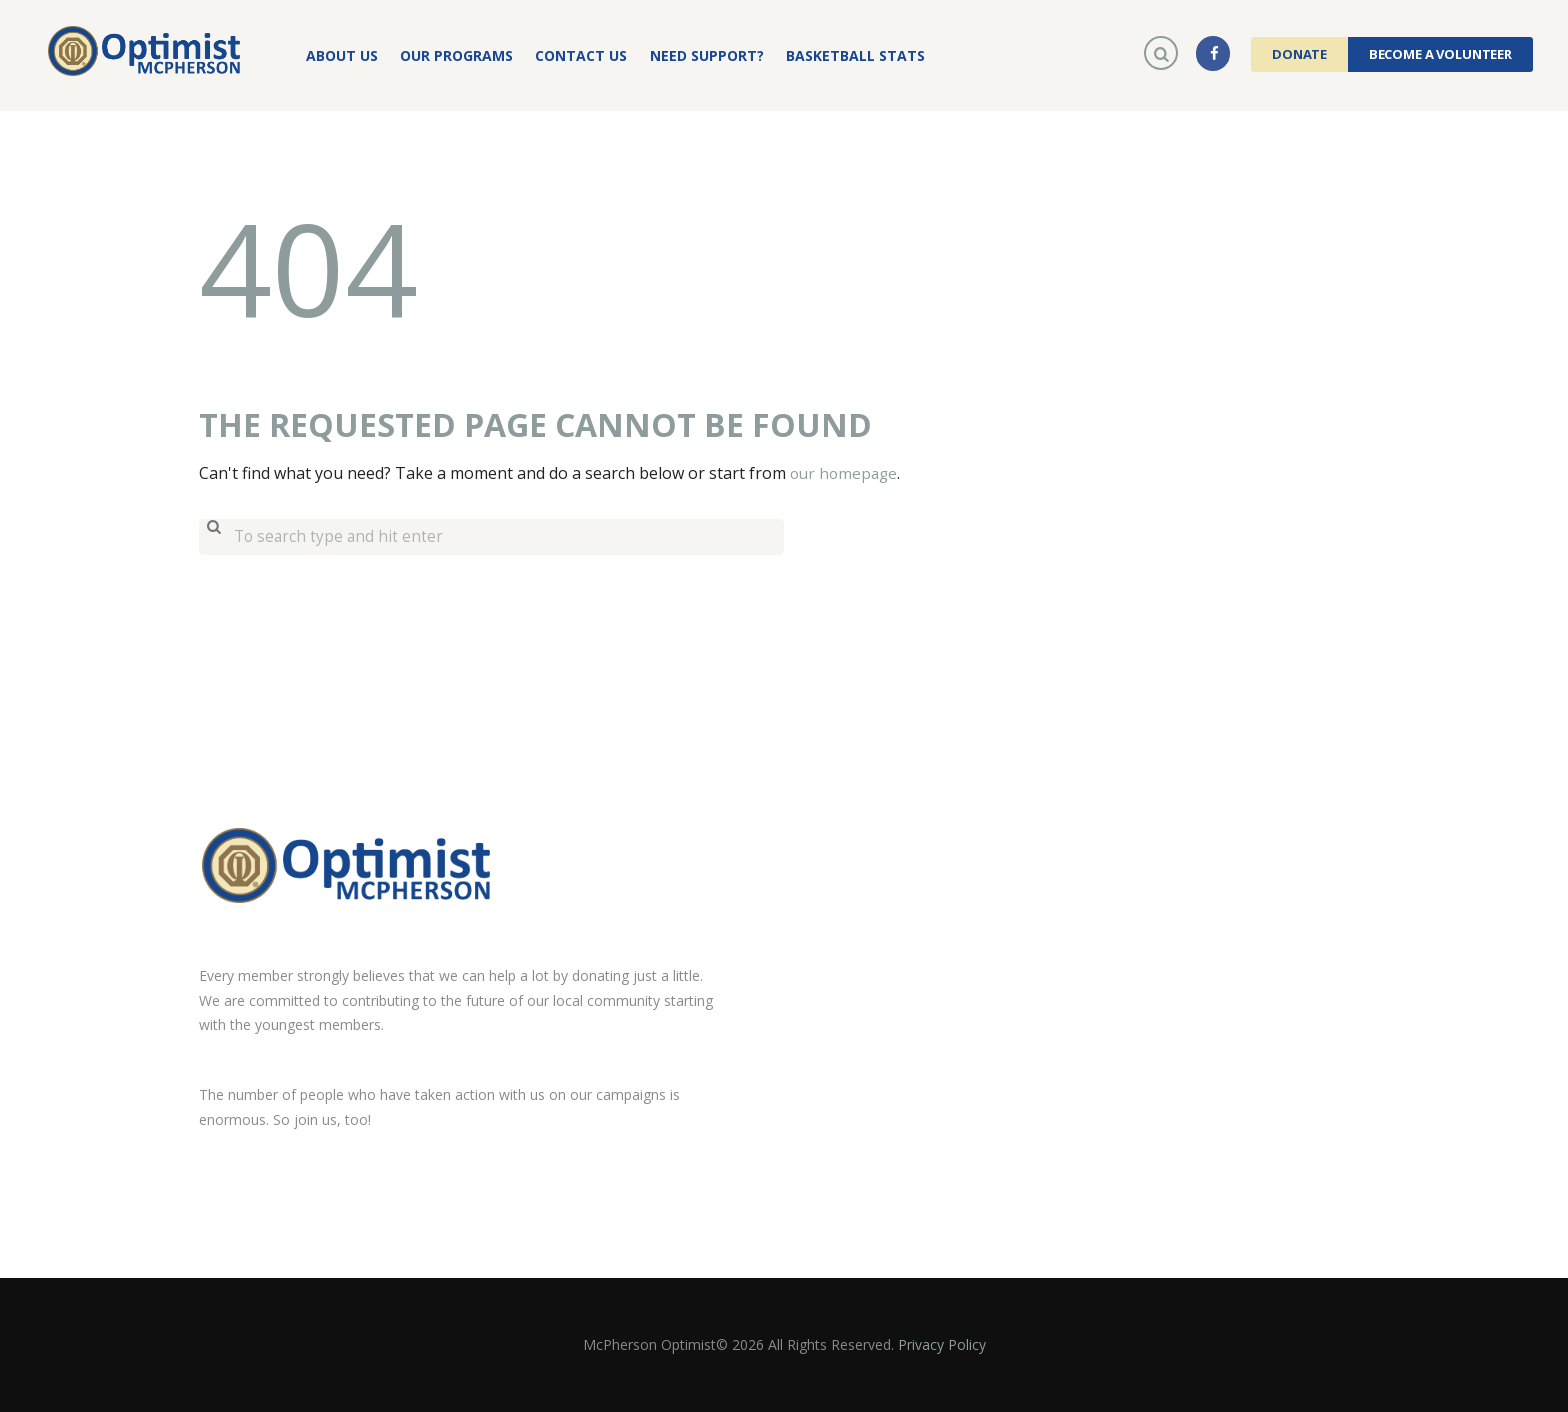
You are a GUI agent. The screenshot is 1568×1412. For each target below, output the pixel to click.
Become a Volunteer (1440, 54)
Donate (1299, 54)
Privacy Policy (942, 1343)
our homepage (846, 473)
